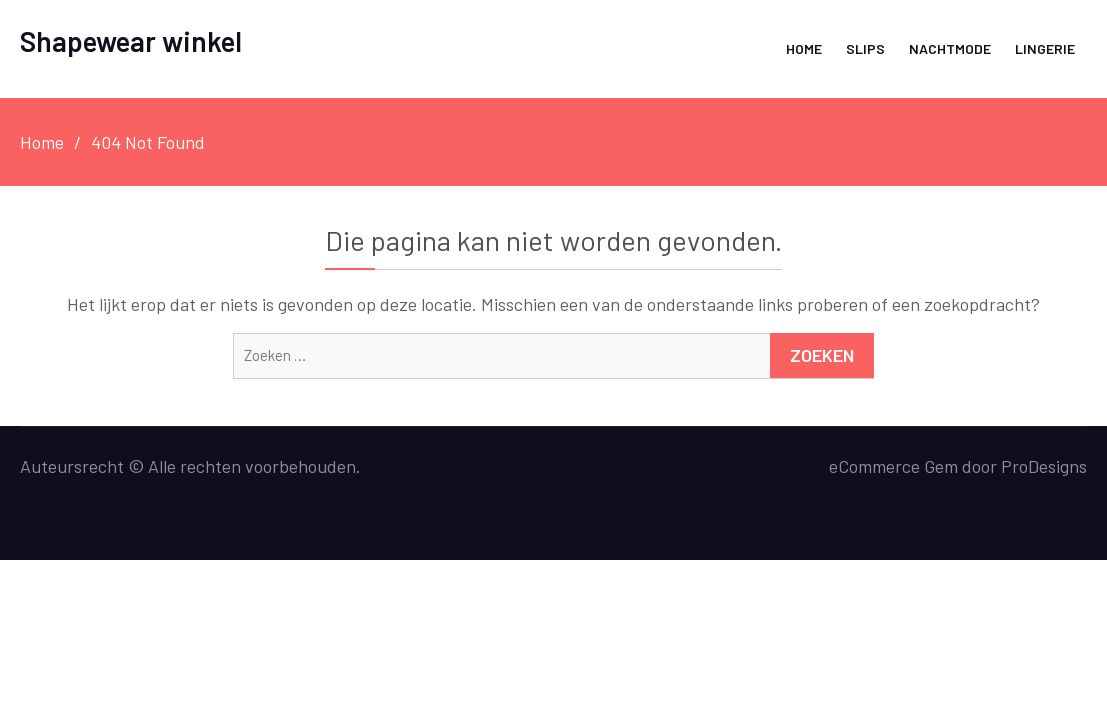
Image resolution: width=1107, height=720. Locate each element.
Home (804, 48)
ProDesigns (1044, 466)
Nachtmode (950, 48)
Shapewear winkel (131, 41)
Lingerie (1045, 48)
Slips (865, 48)
